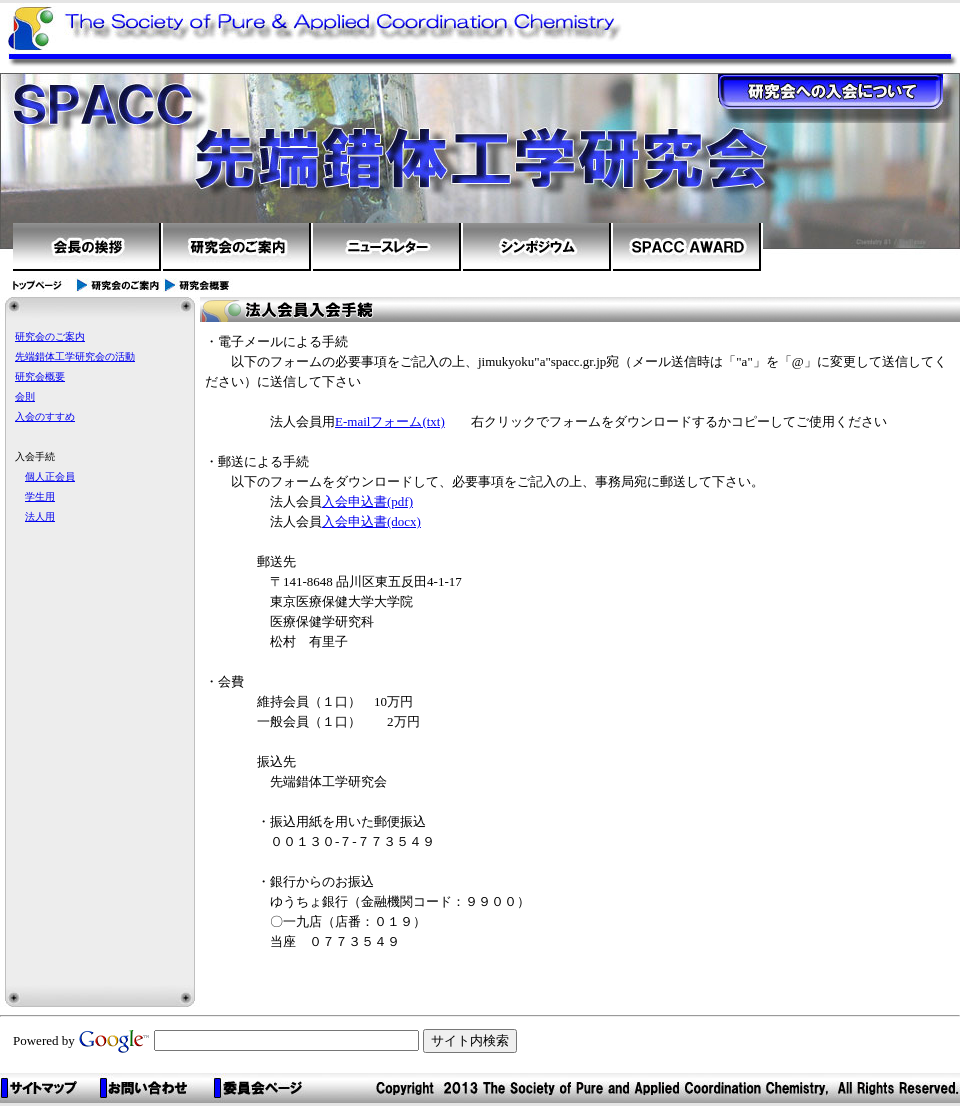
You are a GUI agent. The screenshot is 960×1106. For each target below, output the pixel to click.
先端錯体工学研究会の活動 (75, 356)
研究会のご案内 (50, 336)
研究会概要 (40, 376)
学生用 (40, 496)
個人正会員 (50, 476)
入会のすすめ (45, 416)
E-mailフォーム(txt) (390, 421)
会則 (25, 396)
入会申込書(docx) (371, 521)
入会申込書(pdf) (367, 501)
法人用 (40, 516)
